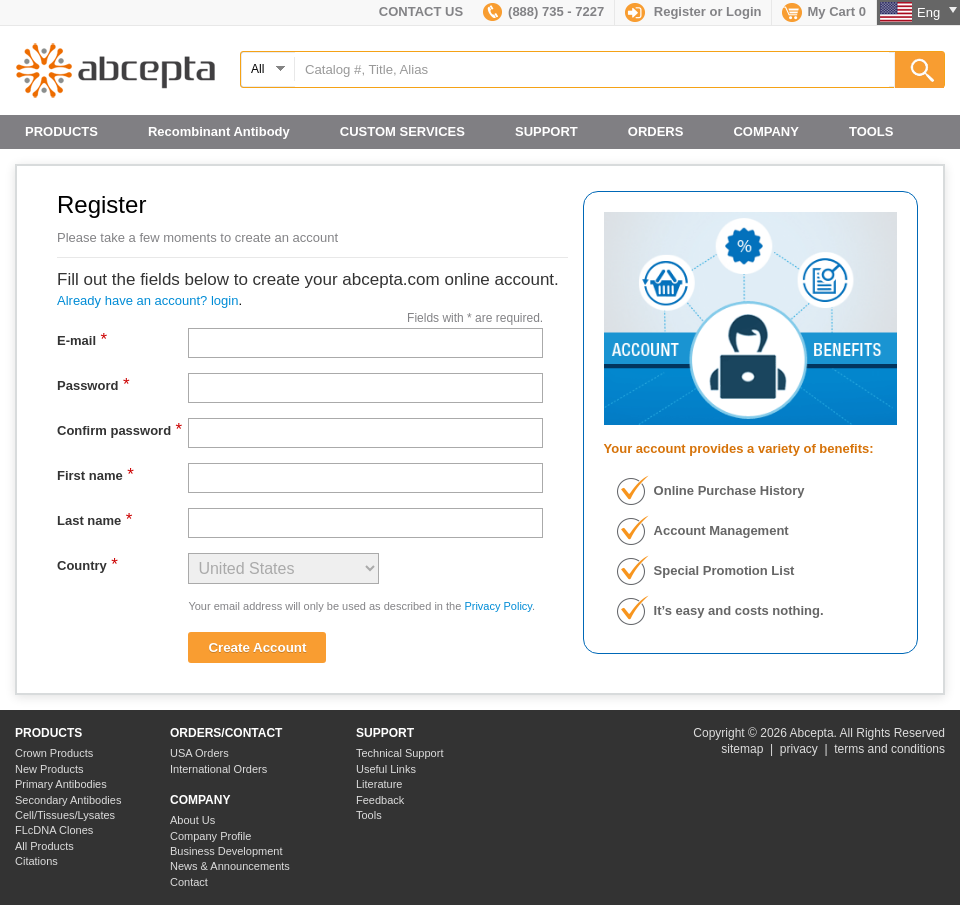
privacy (799, 749)
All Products (44, 846)
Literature (379, 784)
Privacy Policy (498, 606)
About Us (192, 820)
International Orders (218, 769)
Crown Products (54, 753)
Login (743, 11)
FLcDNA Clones (54, 830)
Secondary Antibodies (68, 800)
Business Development (226, 851)
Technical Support (399, 753)
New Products (49, 769)
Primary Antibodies (61, 784)
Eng (937, 12)
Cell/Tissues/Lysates (65, 815)
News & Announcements (230, 866)
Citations (36, 861)
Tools (369, 815)
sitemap (742, 749)
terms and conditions (889, 749)
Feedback (380, 800)
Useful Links (386, 769)
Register (680, 11)
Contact (189, 882)
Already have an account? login (147, 300)
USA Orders (199, 753)
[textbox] (592, 69)
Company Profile (210, 836)
